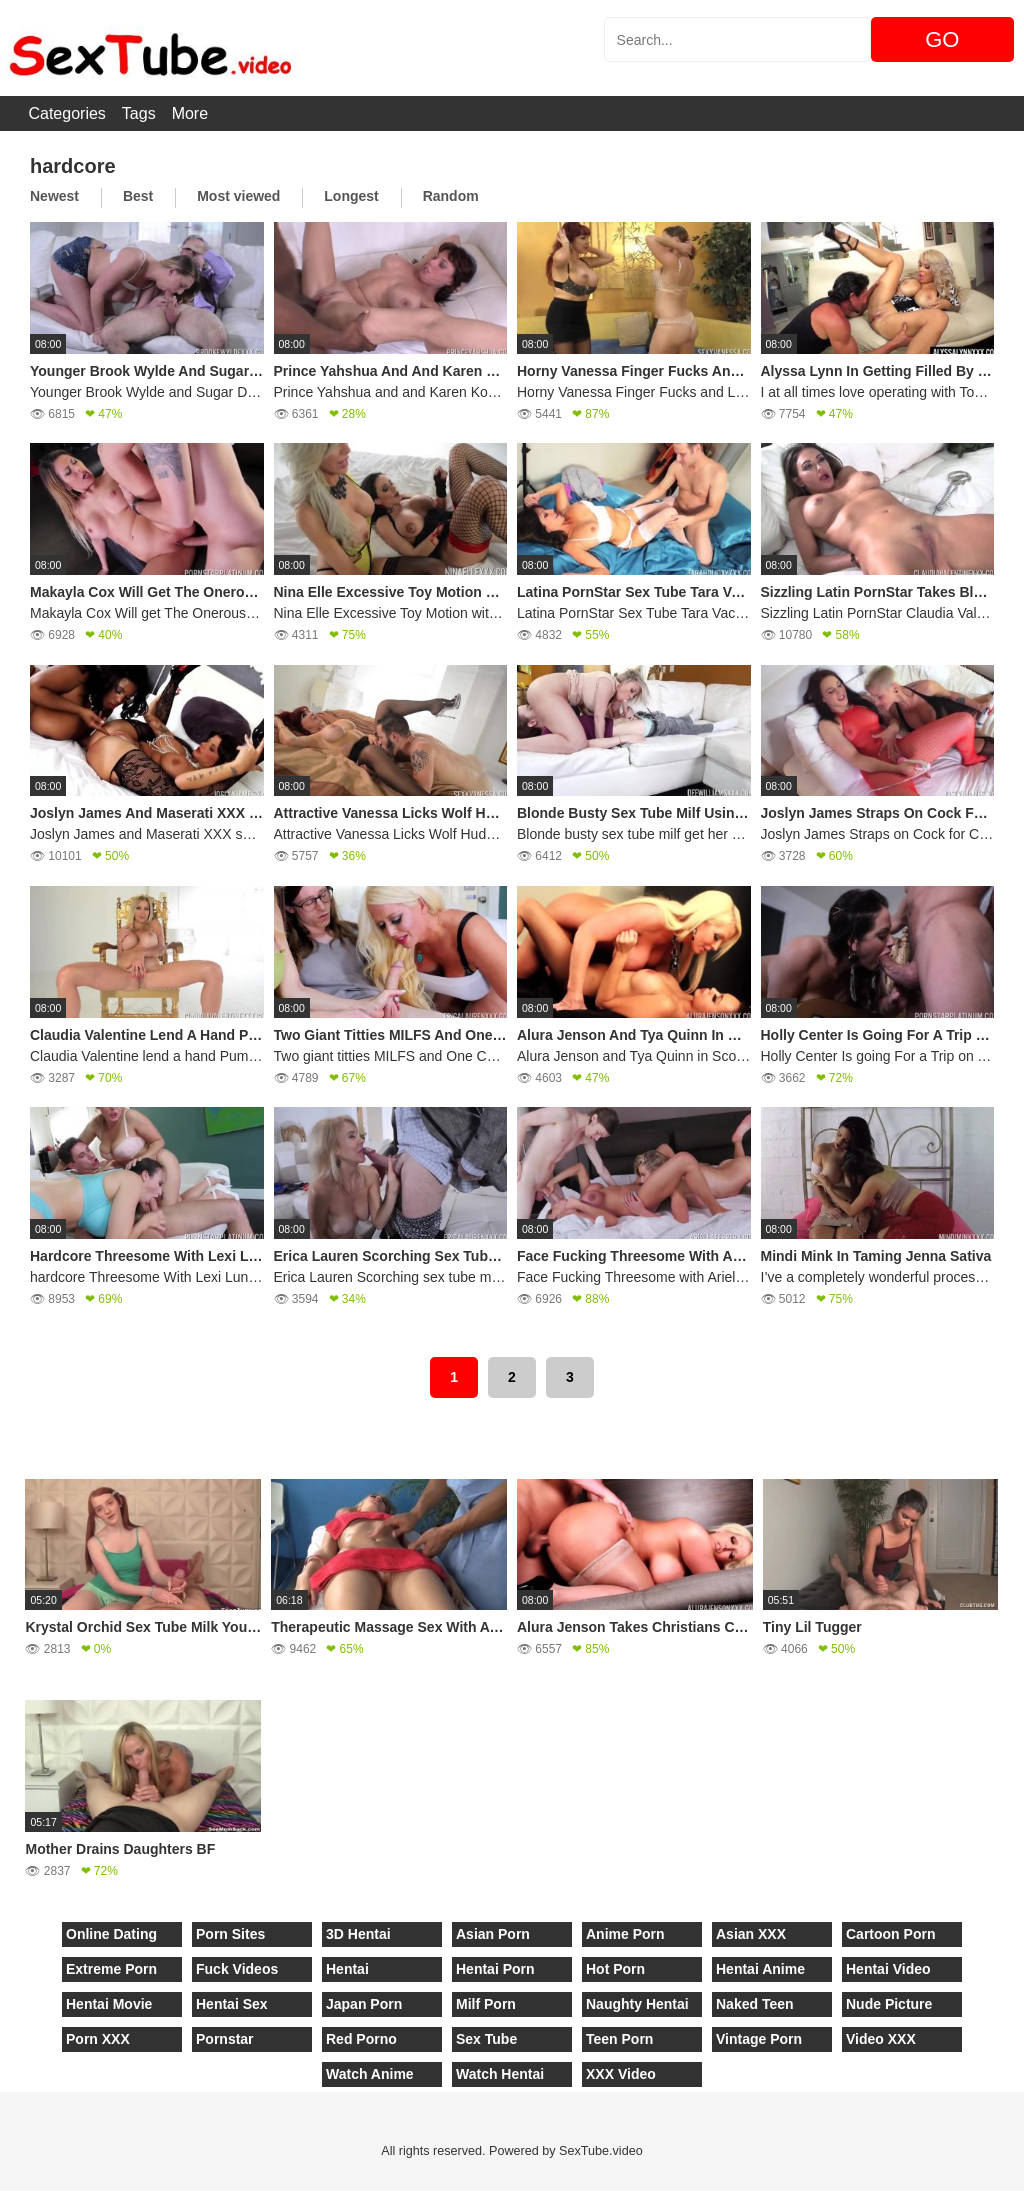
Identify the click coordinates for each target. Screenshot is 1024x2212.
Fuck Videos (237, 1969)
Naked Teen (755, 2004)
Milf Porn (486, 2004)
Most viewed (238, 196)
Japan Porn (364, 2004)
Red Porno (361, 2039)
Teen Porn (619, 2039)
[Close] (1, 2201)
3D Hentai (358, 1934)
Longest (351, 196)
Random (451, 196)
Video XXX (881, 2039)
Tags (139, 113)
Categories (66, 113)
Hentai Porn (495, 1969)
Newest (54, 196)
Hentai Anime (760, 1969)
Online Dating (111, 1934)
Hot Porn (615, 1969)
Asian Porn (493, 1934)
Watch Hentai (500, 2074)
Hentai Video (888, 1969)
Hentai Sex (232, 2004)
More (190, 113)
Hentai (347, 1969)
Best (138, 196)
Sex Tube (486, 2039)
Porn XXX (98, 2039)
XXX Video (621, 2074)
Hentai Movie (109, 2004)
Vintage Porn (759, 2039)
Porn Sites (230, 1934)
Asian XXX (751, 1934)
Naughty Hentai (637, 2004)
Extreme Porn (111, 1969)
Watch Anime (370, 2074)
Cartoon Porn (890, 1934)
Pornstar (225, 2039)
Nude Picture (889, 2004)
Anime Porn (625, 1934)
